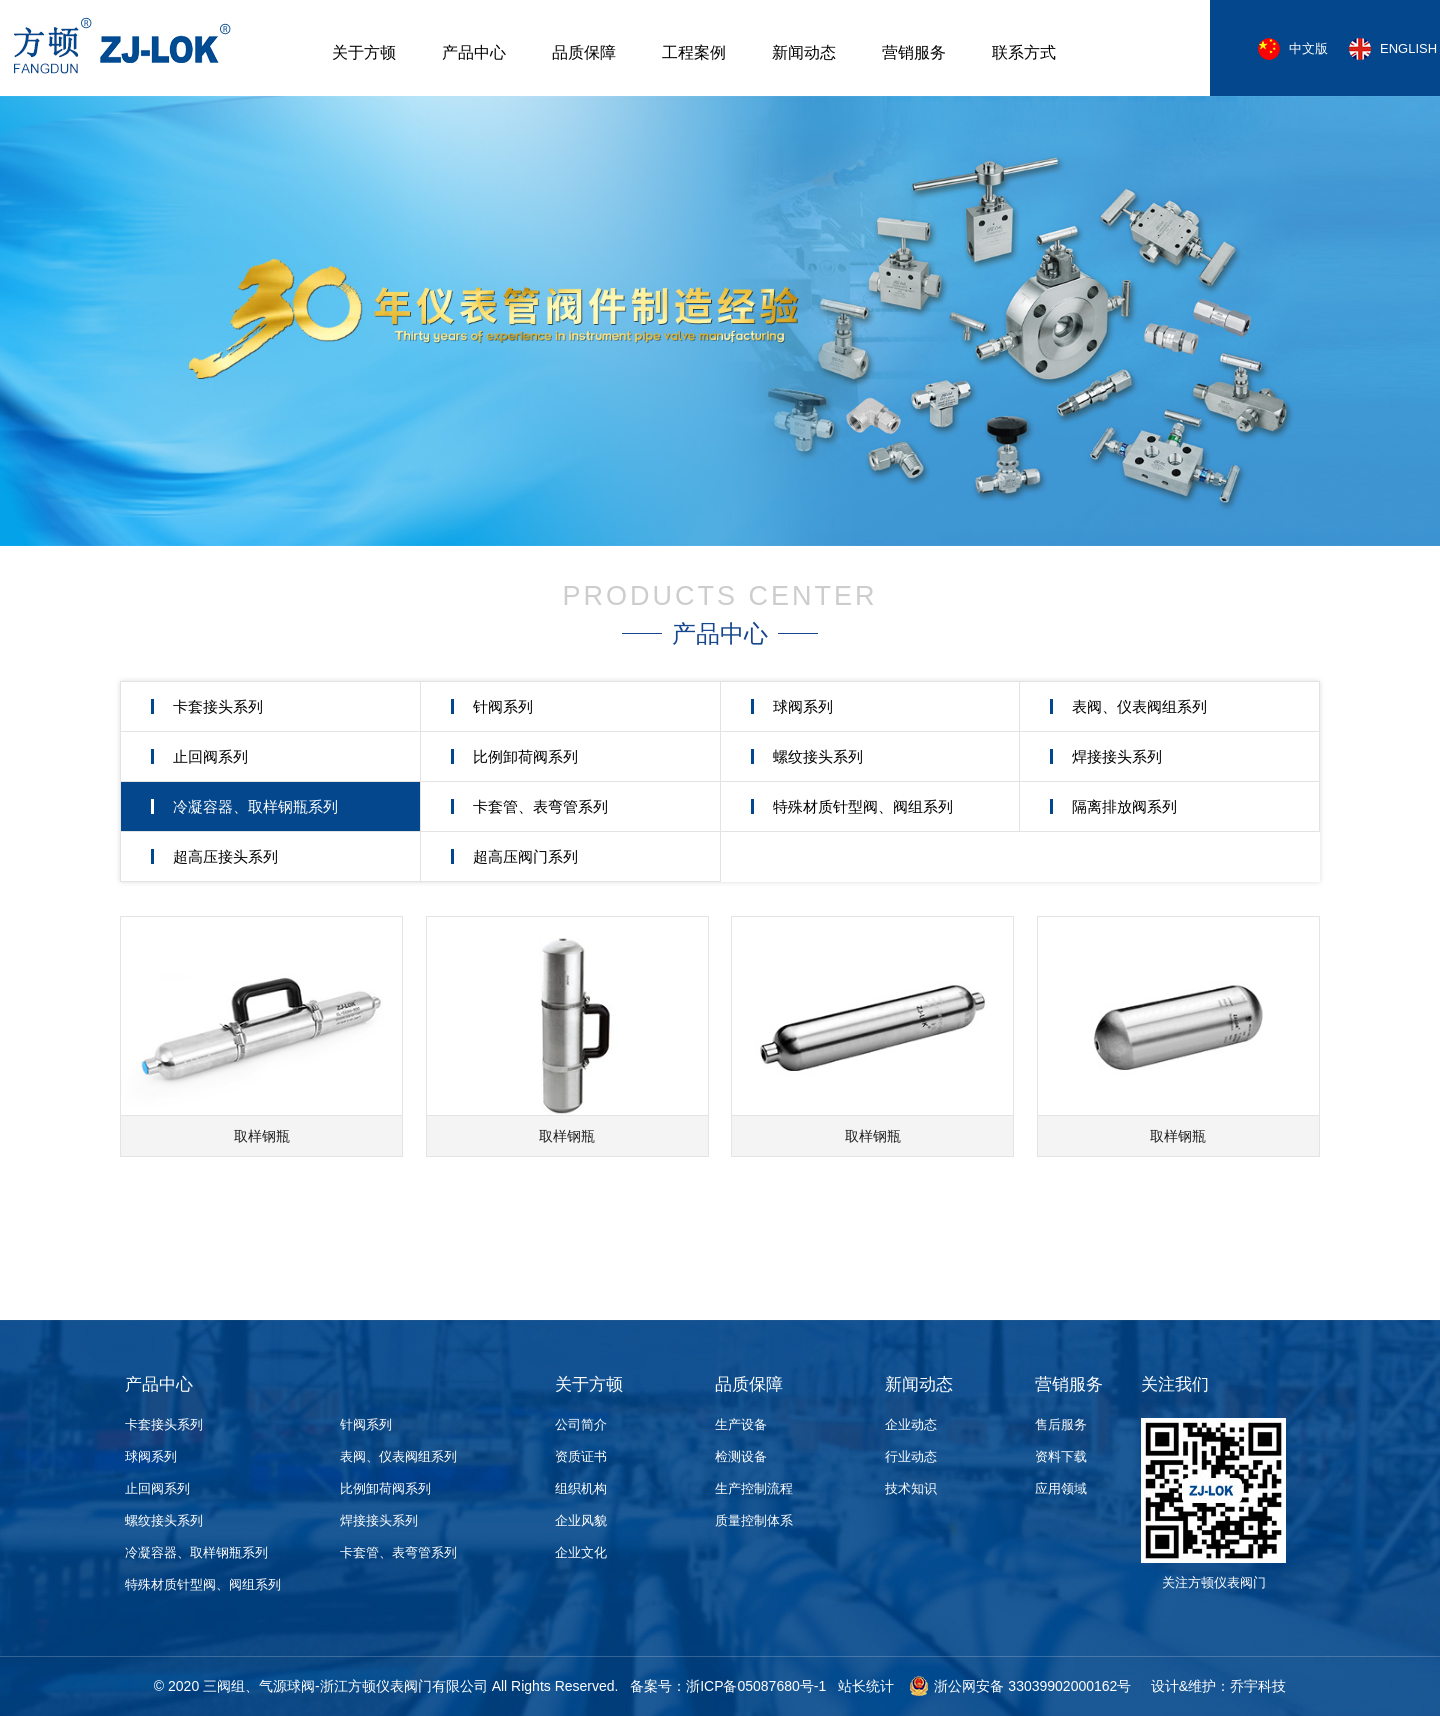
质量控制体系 (754, 1520)
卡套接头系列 (218, 706)
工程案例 (694, 52)
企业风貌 (581, 1520)
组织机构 (581, 1488)
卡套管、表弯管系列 (540, 806)
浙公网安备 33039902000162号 (1020, 1686)
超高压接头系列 (225, 856)
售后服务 (1061, 1424)
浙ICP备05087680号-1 (756, 1686)
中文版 (1308, 48)
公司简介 (581, 1424)
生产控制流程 (754, 1488)
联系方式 (1024, 52)
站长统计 (866, 1686)
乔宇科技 (1258, 1686)
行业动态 (911, 1456)
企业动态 (911, 1424)
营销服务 (914, 52)
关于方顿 (364, 52)
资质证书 (581, 1456)
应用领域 (1061, 1488)
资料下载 (1061, 1456)
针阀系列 (503, 706)
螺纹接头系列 (818, 756)
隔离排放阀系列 (1124, 806)
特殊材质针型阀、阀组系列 (863, 806)
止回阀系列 (210, 756)
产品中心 (474, 52)
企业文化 (581, 1552)
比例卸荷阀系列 (525, 756)
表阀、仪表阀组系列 (1139, 706)
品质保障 (584, 52)
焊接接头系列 (1117, 756)
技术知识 (911, 1488)
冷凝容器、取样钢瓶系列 (255, 806)
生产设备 (741, 1424)
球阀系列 (803, 706)
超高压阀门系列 (525, 856)
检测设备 (741, 1456)
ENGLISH (1408, 48)
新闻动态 (804, 52)
